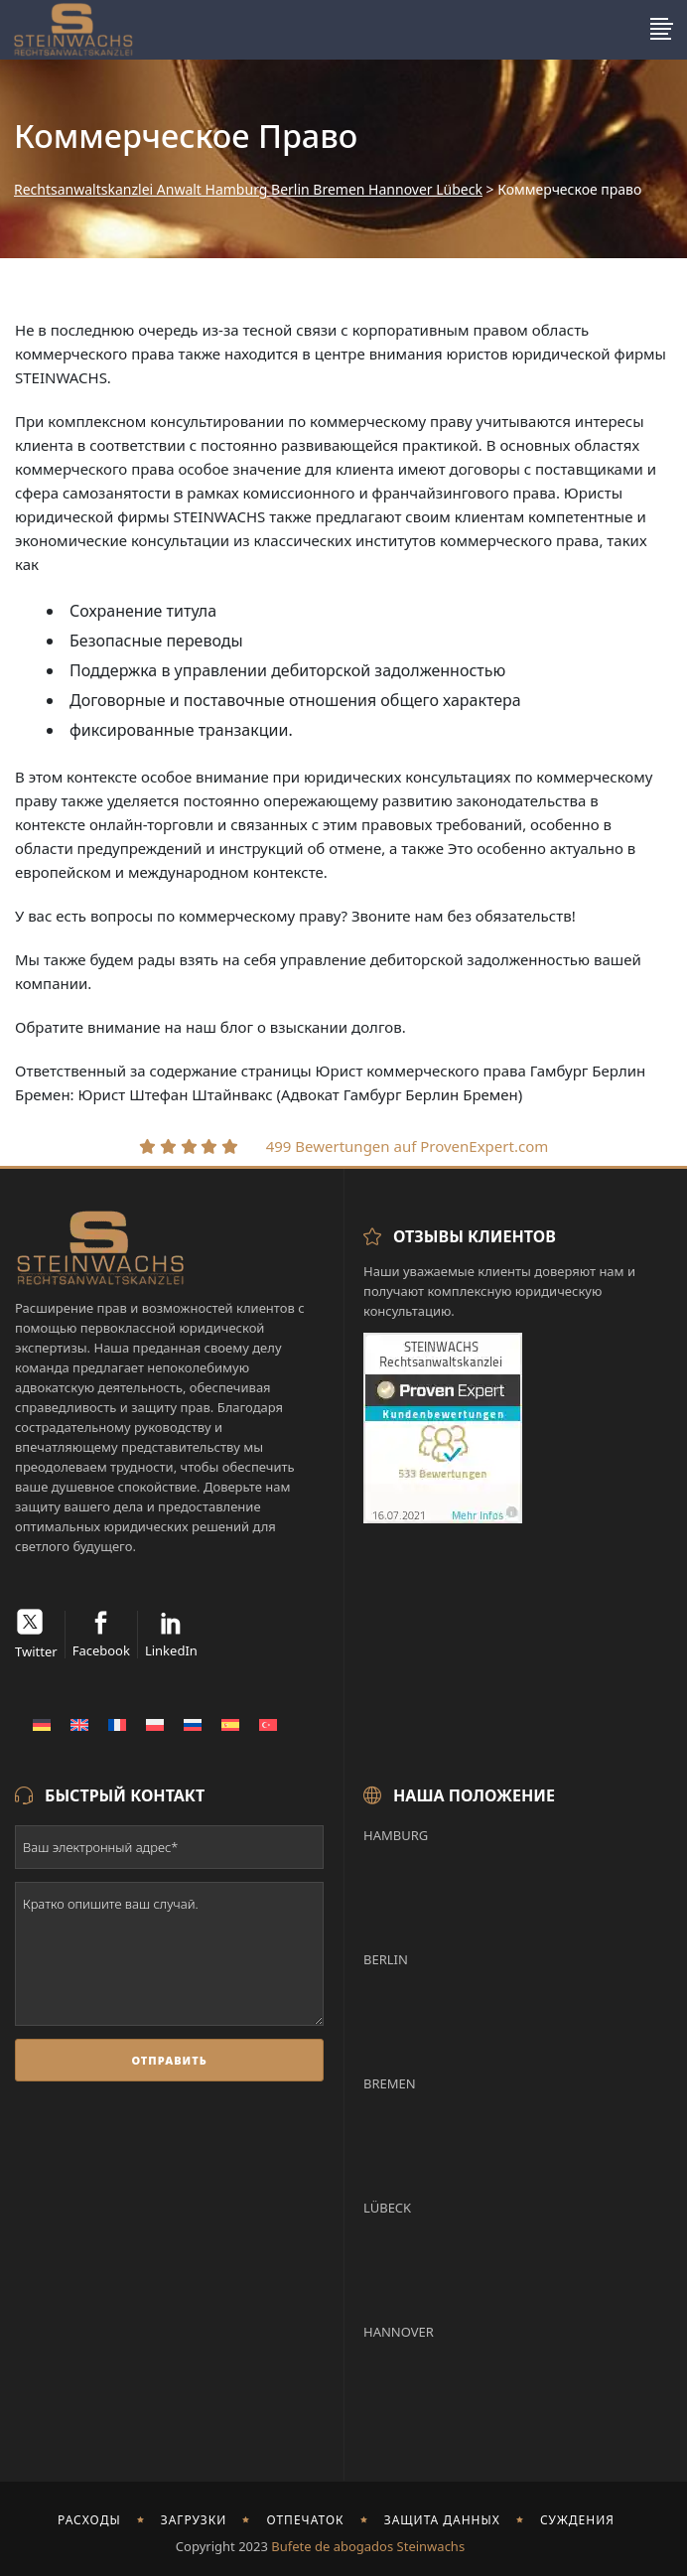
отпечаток (305, 2519)
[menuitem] (42, 1724)
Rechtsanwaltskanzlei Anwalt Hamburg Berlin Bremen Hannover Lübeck (248, 190)
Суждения (577, 2519)
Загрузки (194, 2519)
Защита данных (442, 2519)
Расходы (89, 2519)
